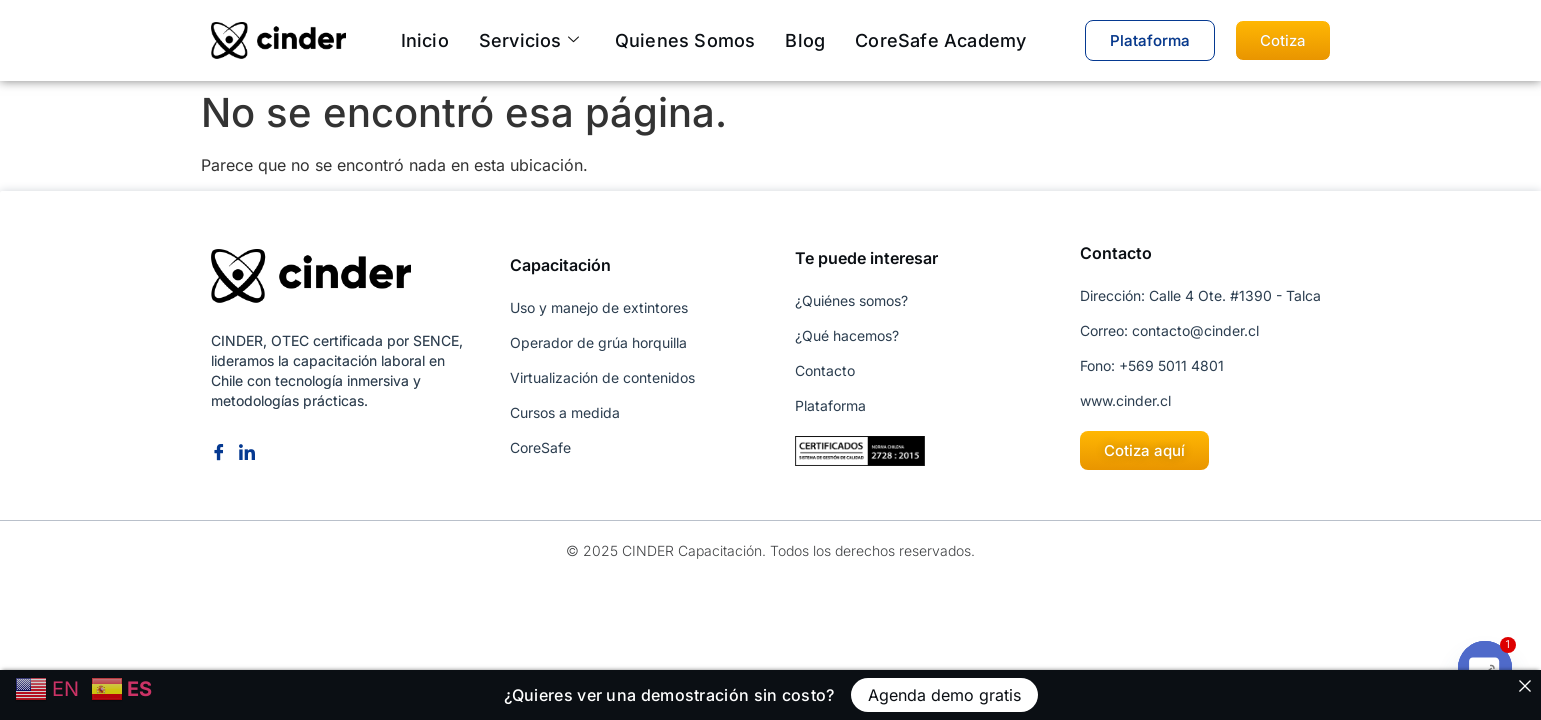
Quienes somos (685, 40)
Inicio (425, 40)
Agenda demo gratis (944, 695)
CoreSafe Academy (940, 40)
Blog (805, 40)
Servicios (529, 40)
